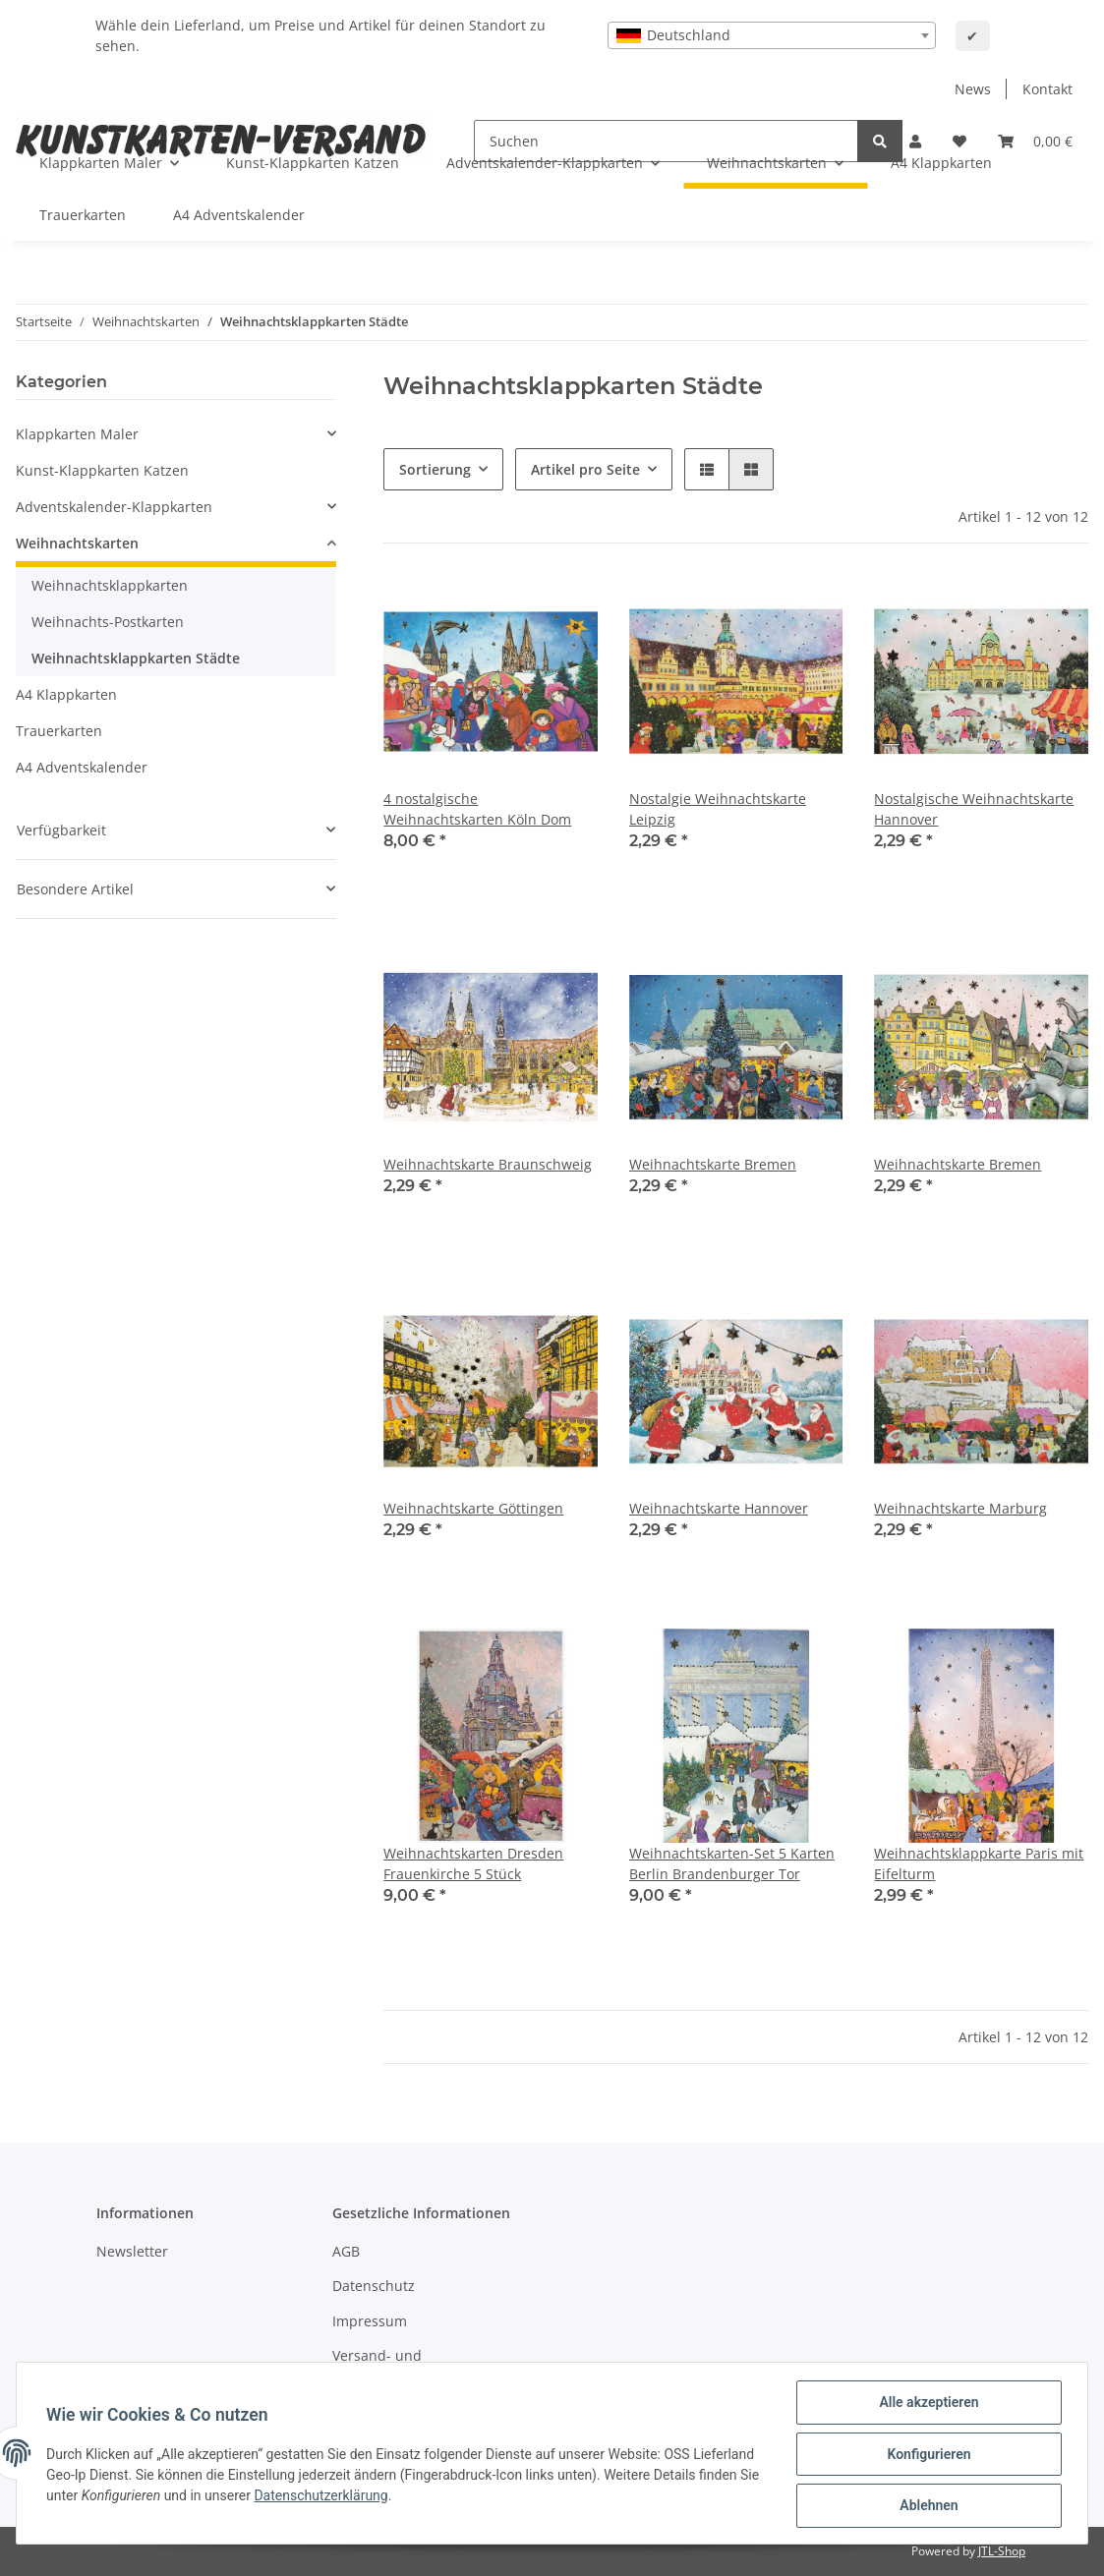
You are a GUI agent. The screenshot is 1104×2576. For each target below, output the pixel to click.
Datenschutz (373, 2285)
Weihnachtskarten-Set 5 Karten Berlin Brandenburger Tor (732, 1863)
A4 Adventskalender (81, 767)
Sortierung (435, 469)
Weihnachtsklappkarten (109, 585)
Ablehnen (927, 2506)
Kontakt (1047, 89)
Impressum (369, 2321)
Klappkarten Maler (77, 434)
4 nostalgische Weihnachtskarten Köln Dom (477, 809)
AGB (346, 2251)
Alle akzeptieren (926, 2404)
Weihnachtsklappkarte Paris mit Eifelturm (978, 1863)
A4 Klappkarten (66, 694)
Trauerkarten (59, 730)
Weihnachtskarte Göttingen (473, 1508)
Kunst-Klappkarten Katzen (102, 470)
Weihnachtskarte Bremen (712, 1164)
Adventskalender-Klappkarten (114, 506)
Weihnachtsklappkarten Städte (135, 658)
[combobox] (772, 35)
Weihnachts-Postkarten (107, 621)
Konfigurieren (926, 2455)
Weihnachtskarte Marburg (960, 1508)
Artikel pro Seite (585, 469)
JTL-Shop (1001, 2551)
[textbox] (772, 35)
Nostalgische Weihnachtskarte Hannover (974, 809)
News (973, 89)
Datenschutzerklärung (345, 2496)
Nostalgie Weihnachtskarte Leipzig (717, 809)
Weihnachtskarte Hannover (718, 1508)
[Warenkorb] (1035, 141)
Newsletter (132, 2251)
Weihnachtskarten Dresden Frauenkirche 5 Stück (473, 1863)
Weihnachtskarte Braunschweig (487, 1164)
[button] (706, 469)
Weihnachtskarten (77, 543)
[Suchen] (879, 141)
